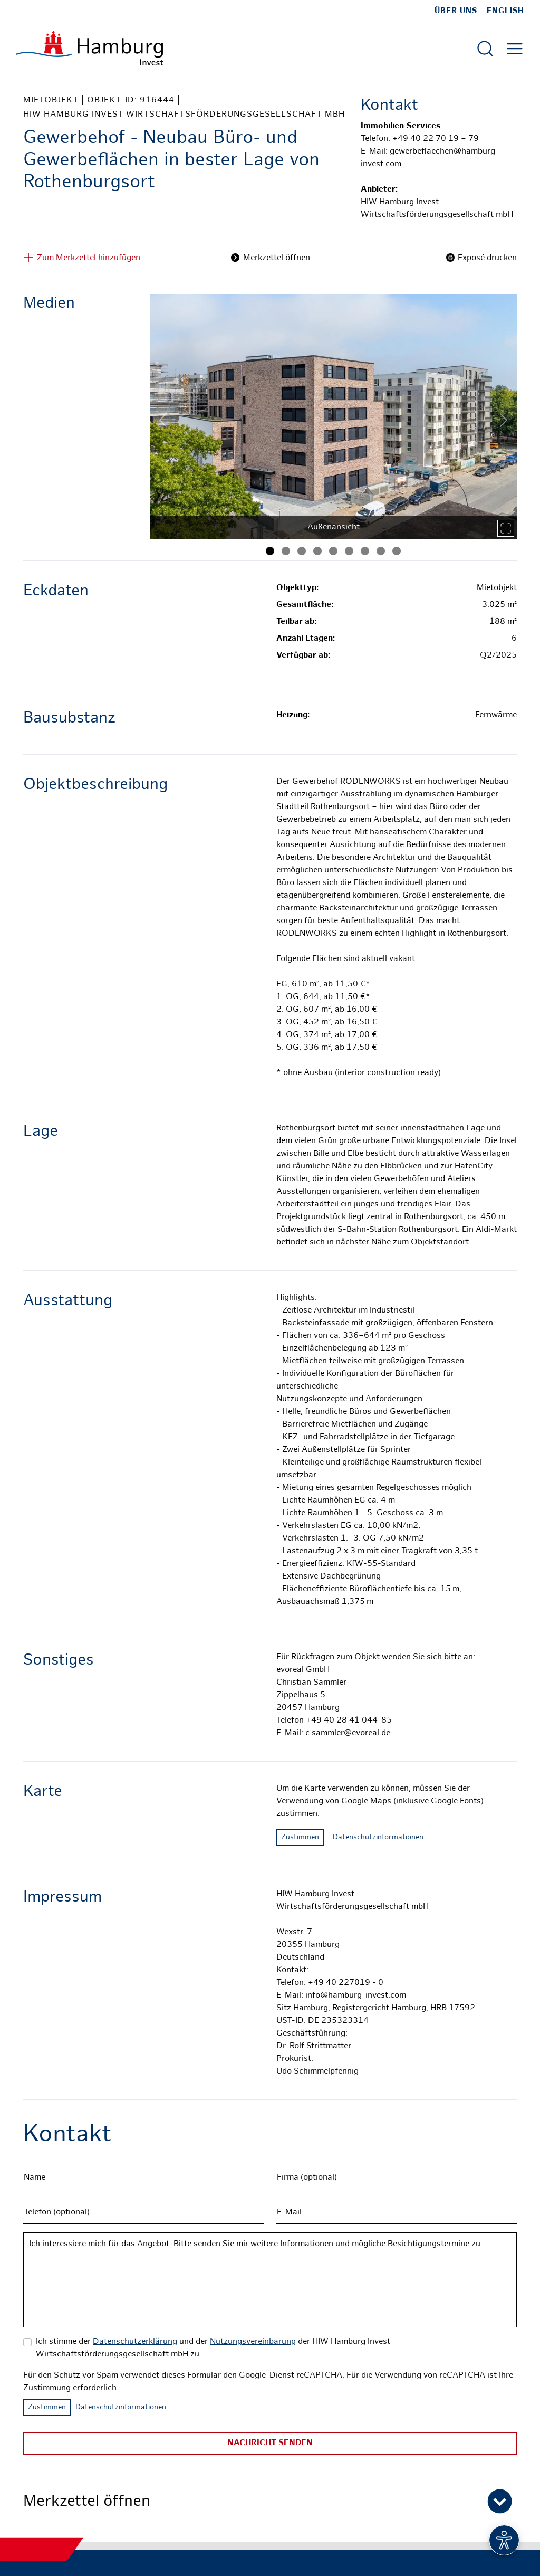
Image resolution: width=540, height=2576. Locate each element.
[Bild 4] (317, 551)
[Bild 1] (270, 551)
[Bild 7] (365, 551)
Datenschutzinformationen (378, 1837)
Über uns (456, 11)
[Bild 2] (285, 551)
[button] (270, 2500)
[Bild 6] (349, 551)
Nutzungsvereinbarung (253, 2342)
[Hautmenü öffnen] (514, 48)
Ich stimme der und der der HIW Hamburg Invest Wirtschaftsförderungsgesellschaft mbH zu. (213, 2348)
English (505, 11)
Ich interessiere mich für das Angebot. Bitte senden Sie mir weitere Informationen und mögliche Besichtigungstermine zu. (270, 2279)
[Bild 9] (396, 551)
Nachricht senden (270, 2443)
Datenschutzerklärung (135, 2342)
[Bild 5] (333, 551)
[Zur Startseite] (89, 48)
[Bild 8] (380, 551)
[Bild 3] (301, 551)
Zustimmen (300, 1837)
